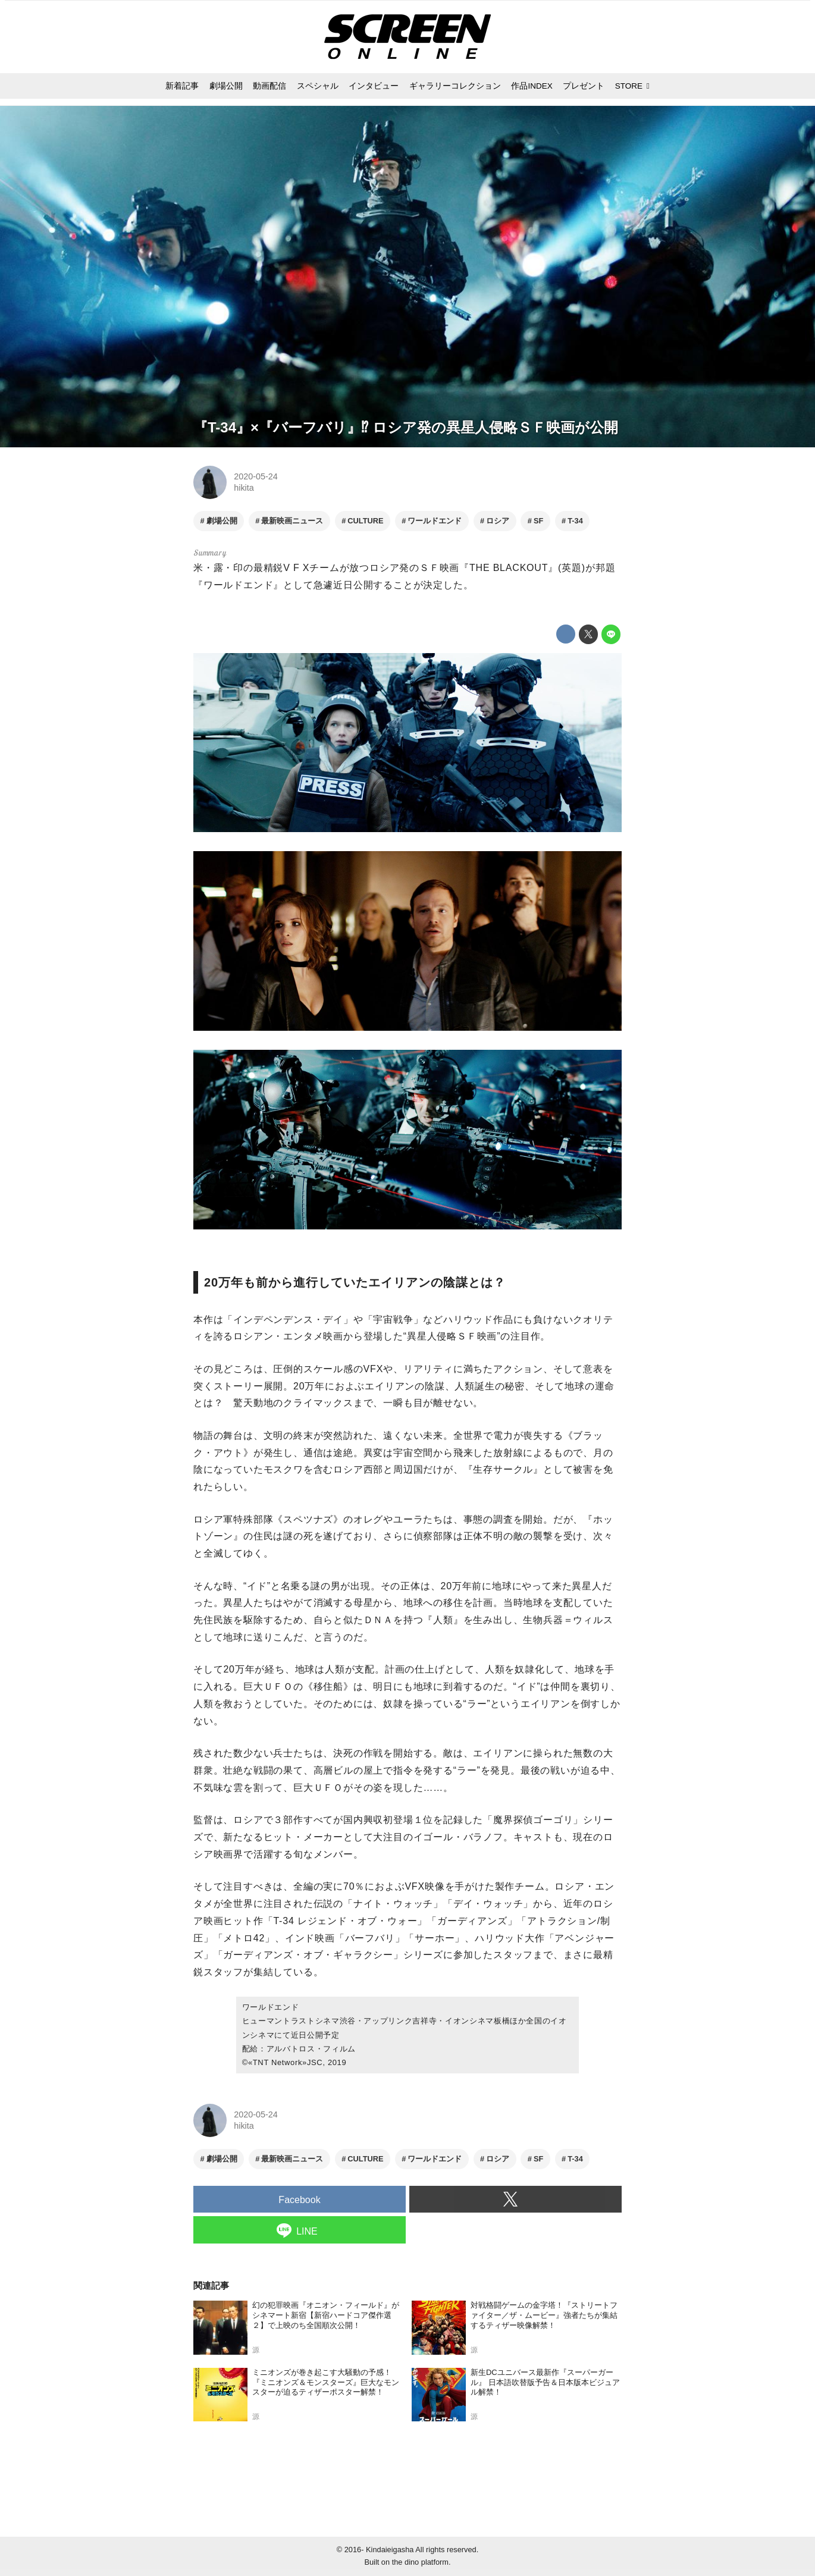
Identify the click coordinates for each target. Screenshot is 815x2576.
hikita (244, 487)
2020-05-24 (256, 476)
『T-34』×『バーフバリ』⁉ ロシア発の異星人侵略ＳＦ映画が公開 (405, 427)
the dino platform (420, 2562)
